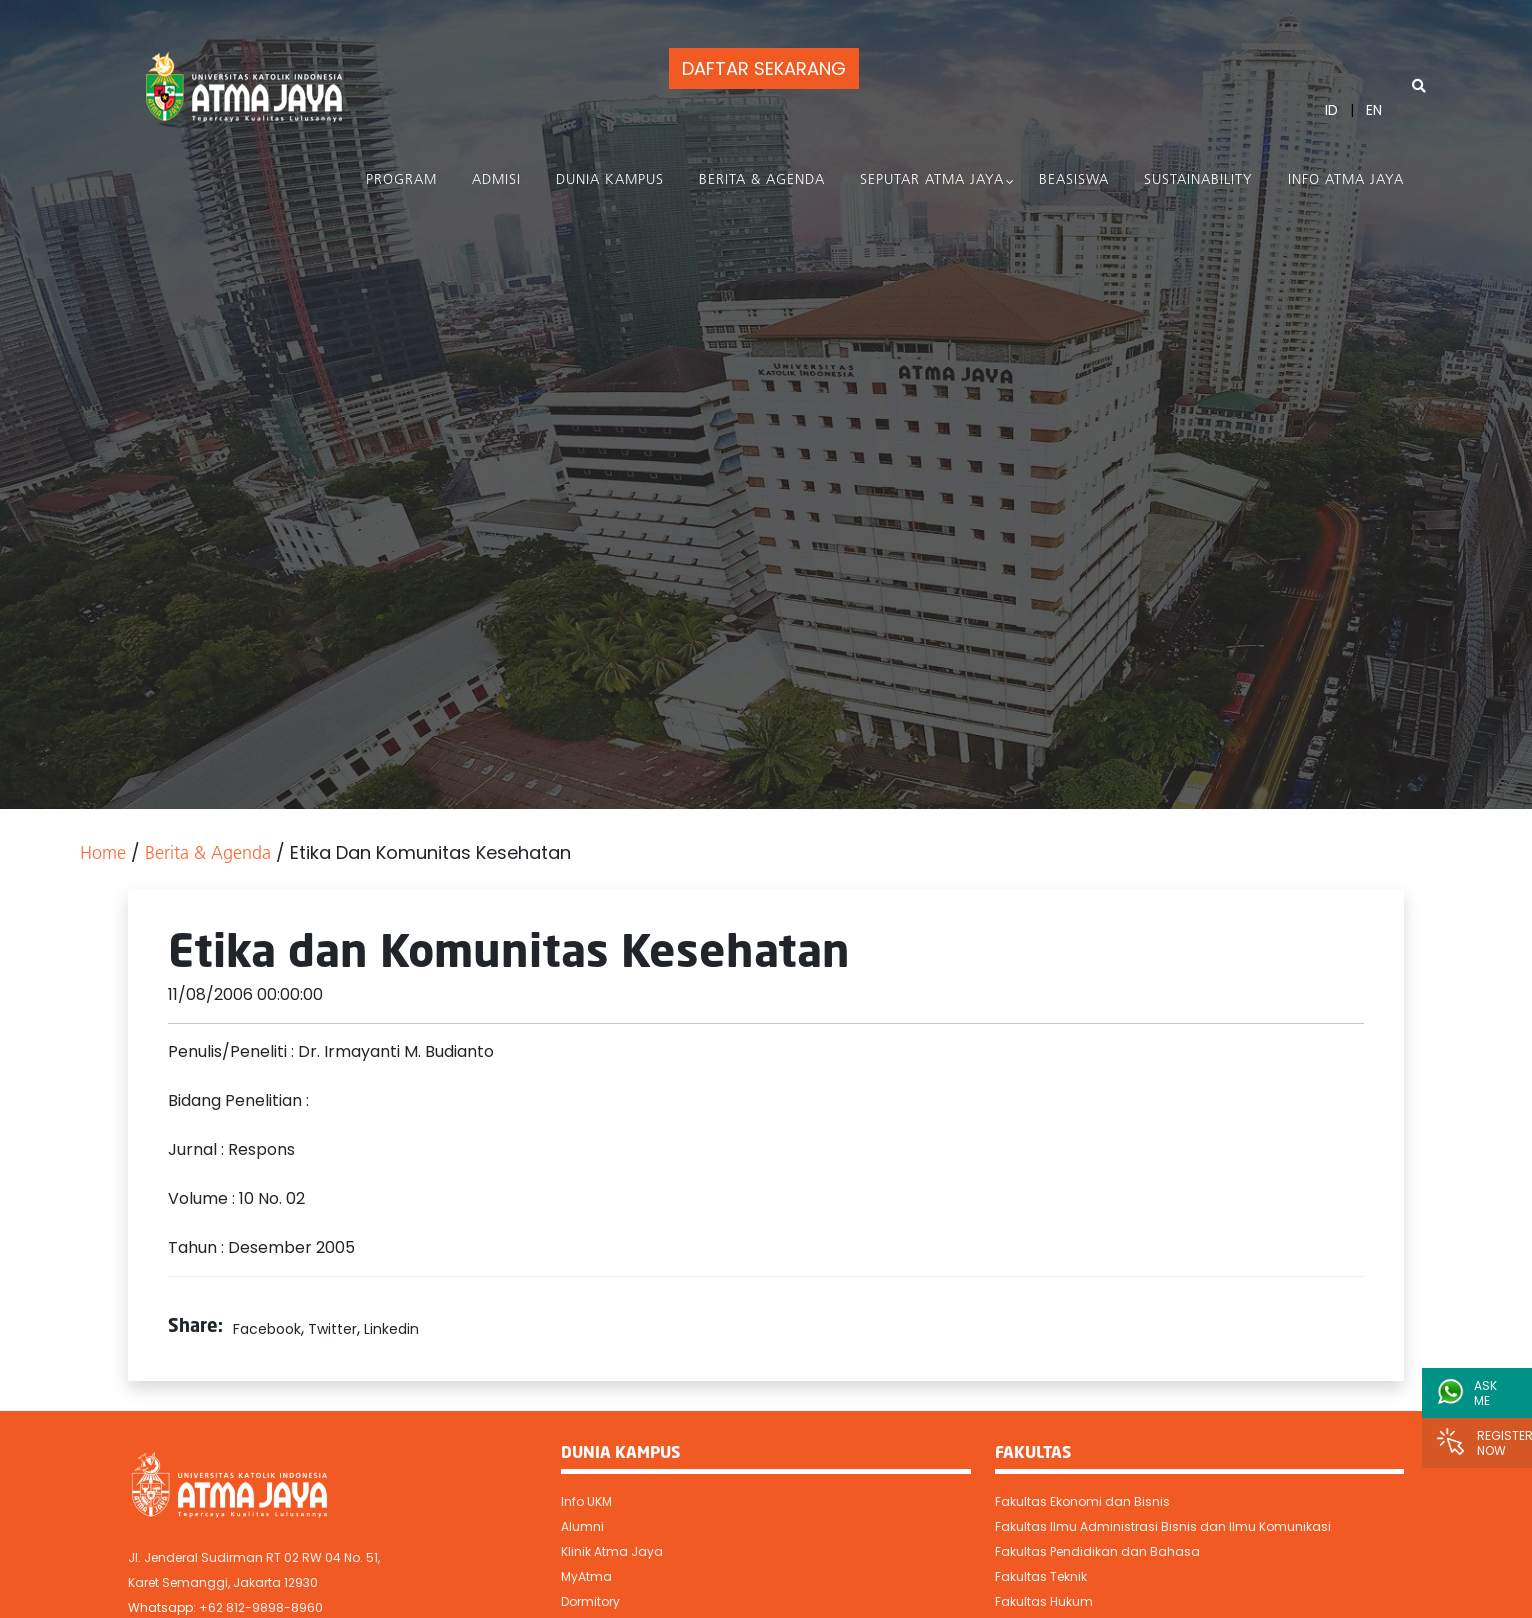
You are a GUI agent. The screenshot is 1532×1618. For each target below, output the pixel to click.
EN (1374, 110)
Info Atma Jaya (1346, 180)
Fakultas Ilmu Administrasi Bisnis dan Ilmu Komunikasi (1163, 1526)
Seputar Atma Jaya (932, 180)
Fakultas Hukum (1044, 1601)
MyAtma (586, 1576)
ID (1331, 110)
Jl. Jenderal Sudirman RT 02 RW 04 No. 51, (254, 1557)
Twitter (332, 1329)
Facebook (267, 1329)
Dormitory (590, 1601)
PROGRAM (401, 180)
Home (103, 854)
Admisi (496, 180)
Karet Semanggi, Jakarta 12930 (223, 1582)
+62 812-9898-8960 (261, 1607)
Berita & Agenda (762, 180)
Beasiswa (1074, 180)
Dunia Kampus (610, 180)
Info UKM (586, 1501)
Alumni (582, 1526)
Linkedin (391, 1329)
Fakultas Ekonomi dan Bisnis (1082, 1501)
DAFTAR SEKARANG (764, 68)
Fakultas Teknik (1041, 1576)
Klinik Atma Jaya (612, 1551)
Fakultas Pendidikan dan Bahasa (1097, 1551)
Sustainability (1198, 180)
